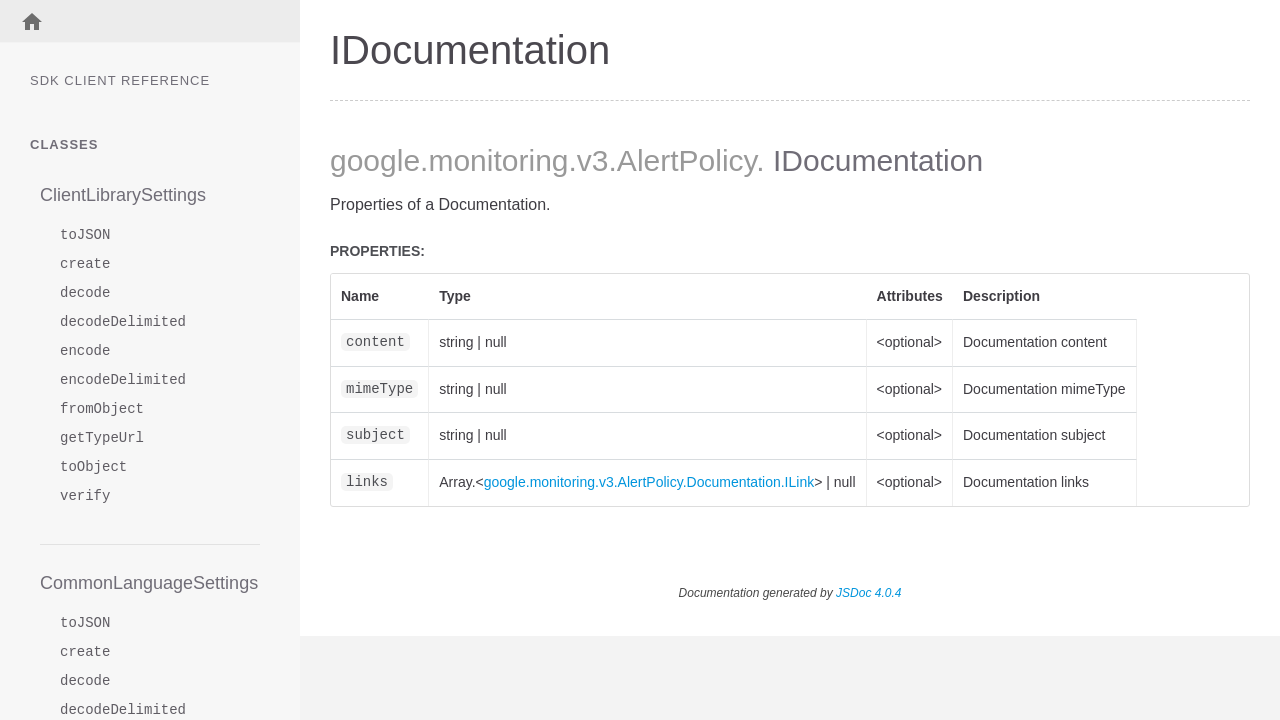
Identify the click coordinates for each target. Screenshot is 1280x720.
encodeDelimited (123, 380)
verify (85, 496)
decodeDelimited (123, 322)
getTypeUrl (102, 438)
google (375, 160)
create (85, 264)
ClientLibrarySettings (123, 195)
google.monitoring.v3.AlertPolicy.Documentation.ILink (649, 482)
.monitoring (494, 160)
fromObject (102, 409)
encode (85, 351)
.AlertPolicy (683, 160)
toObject (93, 467)
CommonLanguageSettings (149, 583)
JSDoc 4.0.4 (868, 593)
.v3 (589, 160)
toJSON (85, 235)
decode (85, 293)
